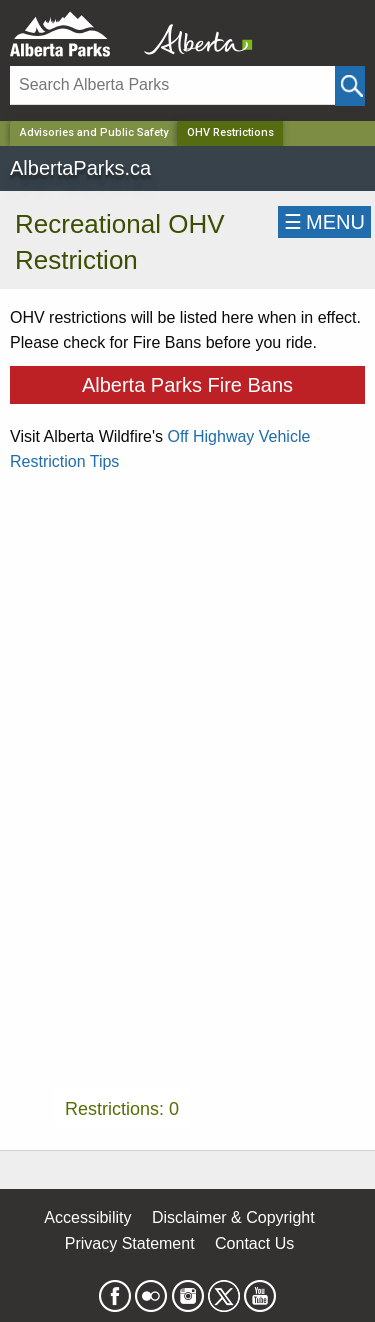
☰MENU (324, 222)
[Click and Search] (350, 86)
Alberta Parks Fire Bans (187, 385)
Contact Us (254, 1243)
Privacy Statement (130, 1243)
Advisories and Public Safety (94, 132)
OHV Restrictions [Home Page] (230, 132)
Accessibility (87, 1217)
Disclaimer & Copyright (233, 1217)
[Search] (172, 85)
